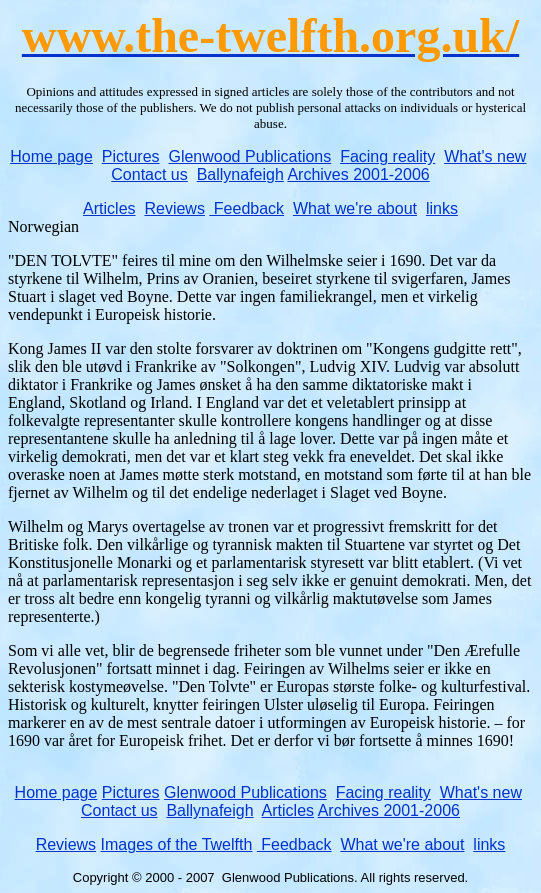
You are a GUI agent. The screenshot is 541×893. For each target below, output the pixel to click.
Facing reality (387, 156)
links (442, 208)
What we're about (355, 208)
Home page (51, 156)
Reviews (174, 208)
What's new (485, 156)
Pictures (131, 156)
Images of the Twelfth (177, 844)
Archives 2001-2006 (358, 174)
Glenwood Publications (249, 156)
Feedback (246, 208)
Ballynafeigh (240, 174)
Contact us (149, 174)
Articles (109, 208)
